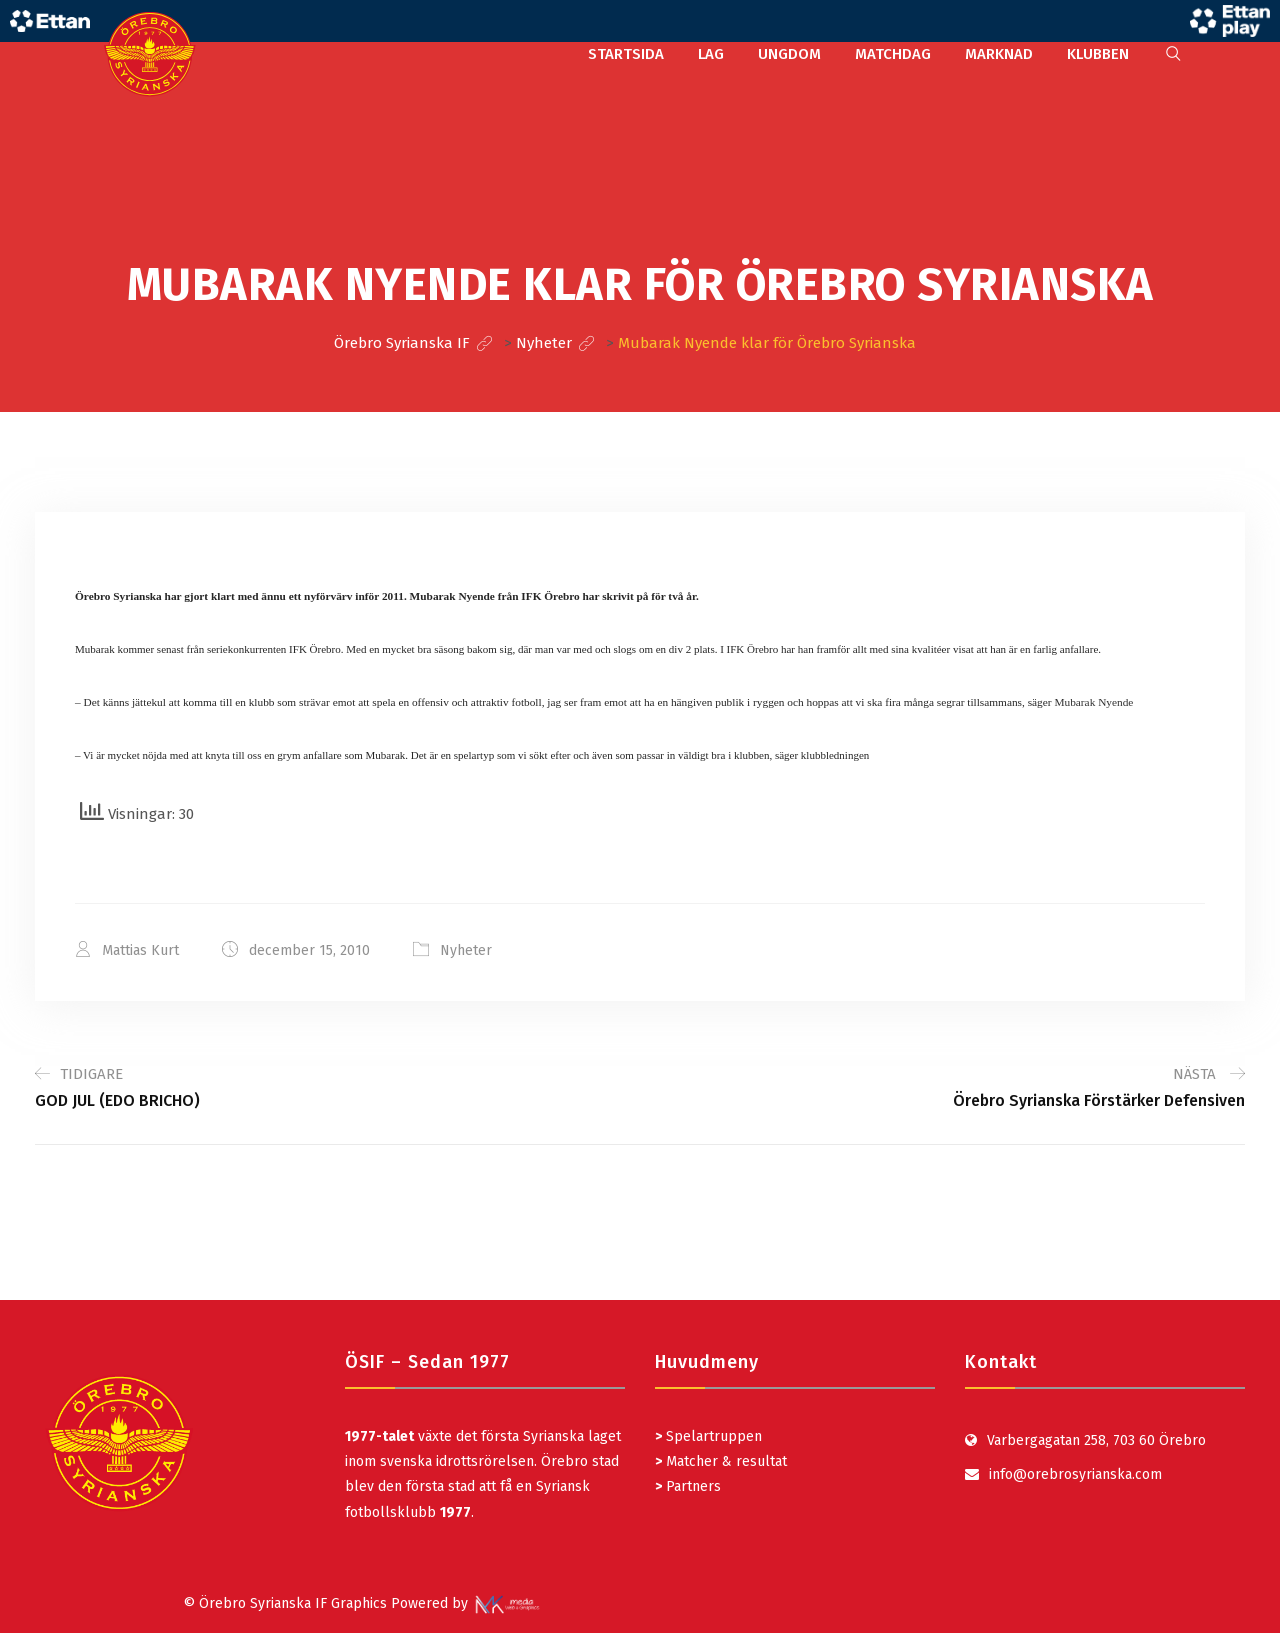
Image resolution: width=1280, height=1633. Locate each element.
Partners (688, 1486)
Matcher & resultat (721, 1461)
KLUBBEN (1098, 54)
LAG (711, 54)
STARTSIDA (626, 54)
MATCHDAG (893, 54)
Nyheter (466, 950)
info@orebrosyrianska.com (1075, 1474)
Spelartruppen (712, 1436)
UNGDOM (789, 54)
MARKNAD (999, 54)
